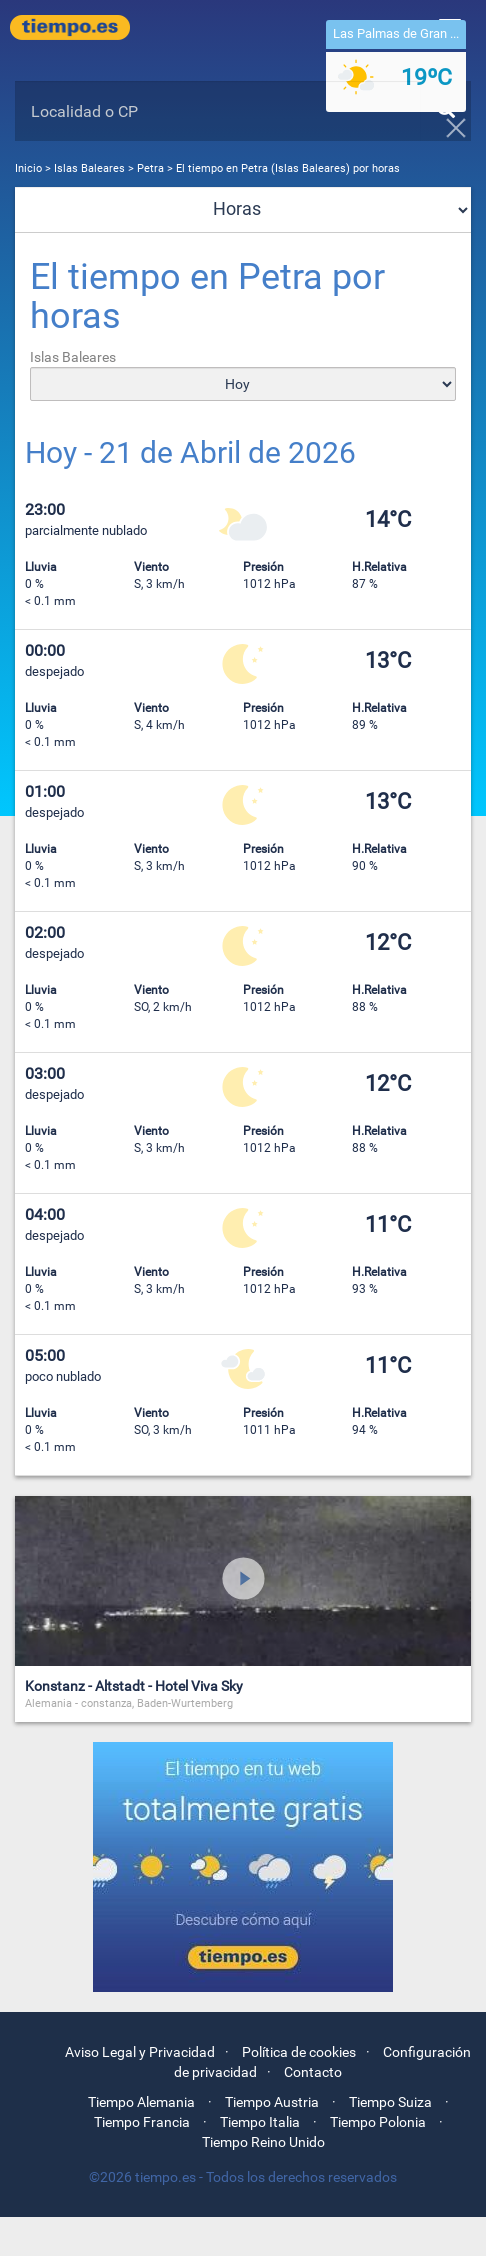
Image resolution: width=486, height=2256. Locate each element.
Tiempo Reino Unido (263, 2142)
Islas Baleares (91, 168)
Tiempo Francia (142, 2122)
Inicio (28, 168)
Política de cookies (299, 2052)
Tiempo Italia (260, 2122)
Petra (150, 168)
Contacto (313, 2072)
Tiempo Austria (272, 2102)
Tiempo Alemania (141, 2102)
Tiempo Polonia (378, 2122)
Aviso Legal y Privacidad (140, 2052)
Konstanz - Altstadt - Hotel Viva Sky (134, 1686)
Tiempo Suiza (390, 2102)
